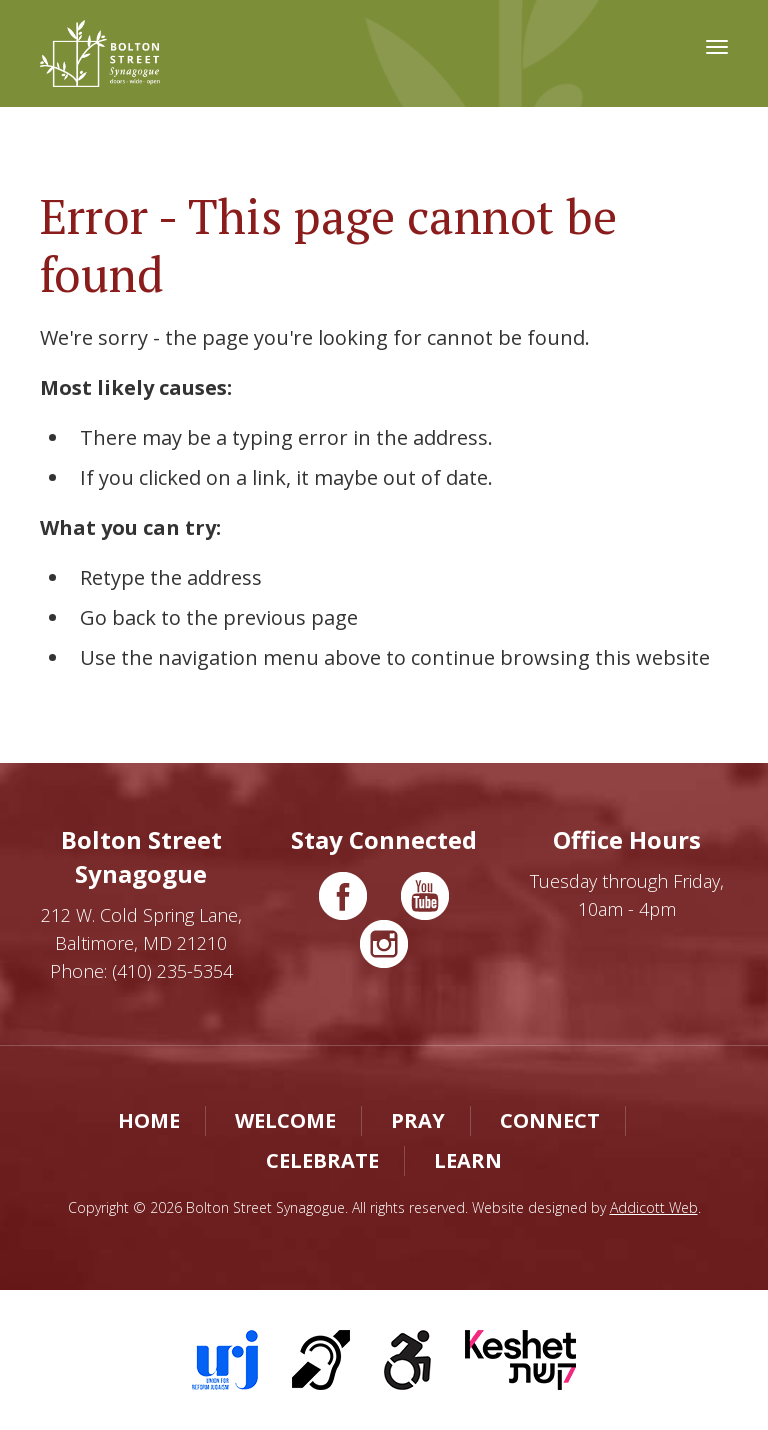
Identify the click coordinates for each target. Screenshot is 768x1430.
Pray (418, 1120)
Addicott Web (654, 1207)
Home (149, 1120)
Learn (468, 1160)
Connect (550, 1120)
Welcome (285, 1120)
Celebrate (322, 1160)
